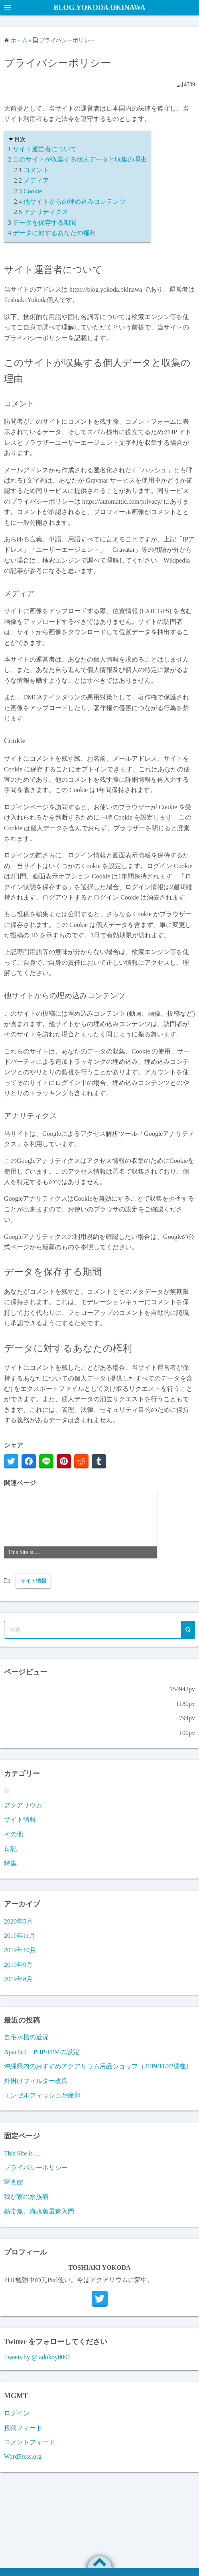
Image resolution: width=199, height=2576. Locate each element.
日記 (10, 1848)
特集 (10, 1863)
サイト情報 (33, 1581)
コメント (36, 170)
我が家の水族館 (26, 2196)
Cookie (33, 191)
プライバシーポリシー (36, 2167)
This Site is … (22, 2153)
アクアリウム (23, 1805)
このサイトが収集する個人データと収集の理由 (80, 159)
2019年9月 (18, 1964)
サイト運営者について (45, 149)
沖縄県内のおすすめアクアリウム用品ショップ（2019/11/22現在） (98, 2066)
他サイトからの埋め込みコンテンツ (75, 201)
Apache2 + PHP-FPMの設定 (41, 2051)
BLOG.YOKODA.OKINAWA (99, 8)
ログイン (17, 2413)
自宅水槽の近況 (26, 2037)
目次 (20, 139)
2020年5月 (18, 1921)
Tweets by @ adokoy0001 (37, 2357)
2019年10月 (20, 1950)
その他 (13, 1834)
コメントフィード (29, 2442)
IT (7, 1790)
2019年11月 (19, 1935)
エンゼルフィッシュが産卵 (42, 2095)
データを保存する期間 (45, 222)
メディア (36, 180)
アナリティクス (46, 211)
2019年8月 (18, 1979)
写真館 (13, 2182)
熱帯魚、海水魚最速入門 (39, 2211)
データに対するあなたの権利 (54, 233)
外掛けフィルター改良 (36, 2081)
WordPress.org (22, 2456)
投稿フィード (23, 2427)
